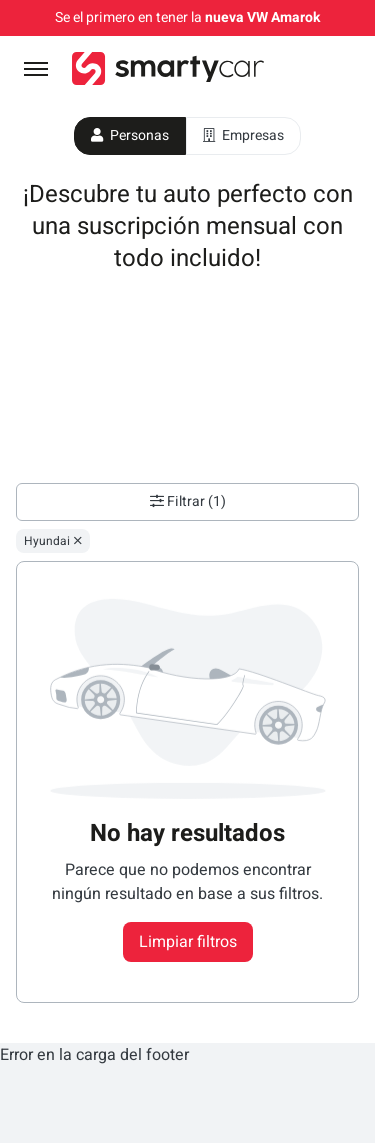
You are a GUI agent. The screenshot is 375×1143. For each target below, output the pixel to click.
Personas (130, 135)
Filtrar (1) (188, 501)
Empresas (243, 135)
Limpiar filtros (188, 942)
